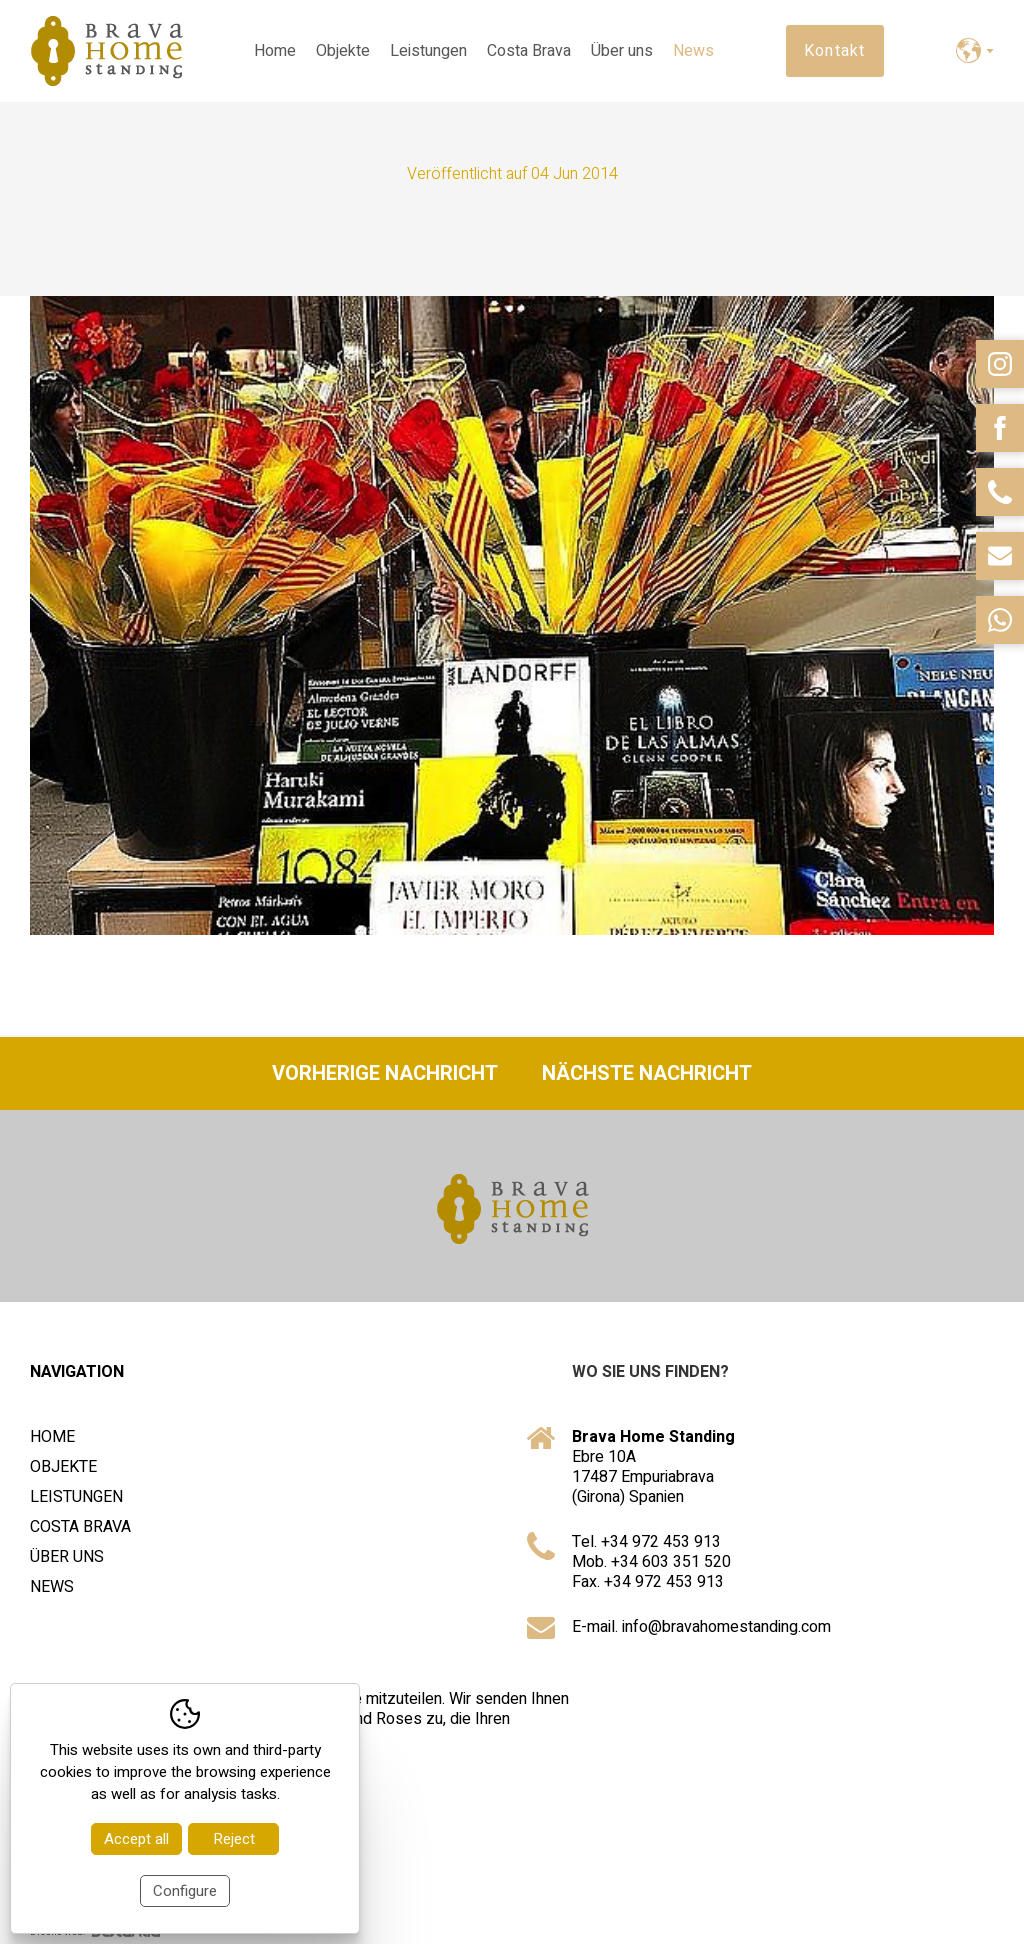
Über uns (622, 51)
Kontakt (835, 51)
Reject (234, 1839)
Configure (185, 1891)
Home (275, 51)
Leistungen (428, 51)
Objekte (343, 51)
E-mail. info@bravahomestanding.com (701, 1627)
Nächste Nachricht (647, 1073)
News (693, 51)
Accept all (136, 1839)
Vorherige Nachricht (385, 1073)
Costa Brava (529, 51)
